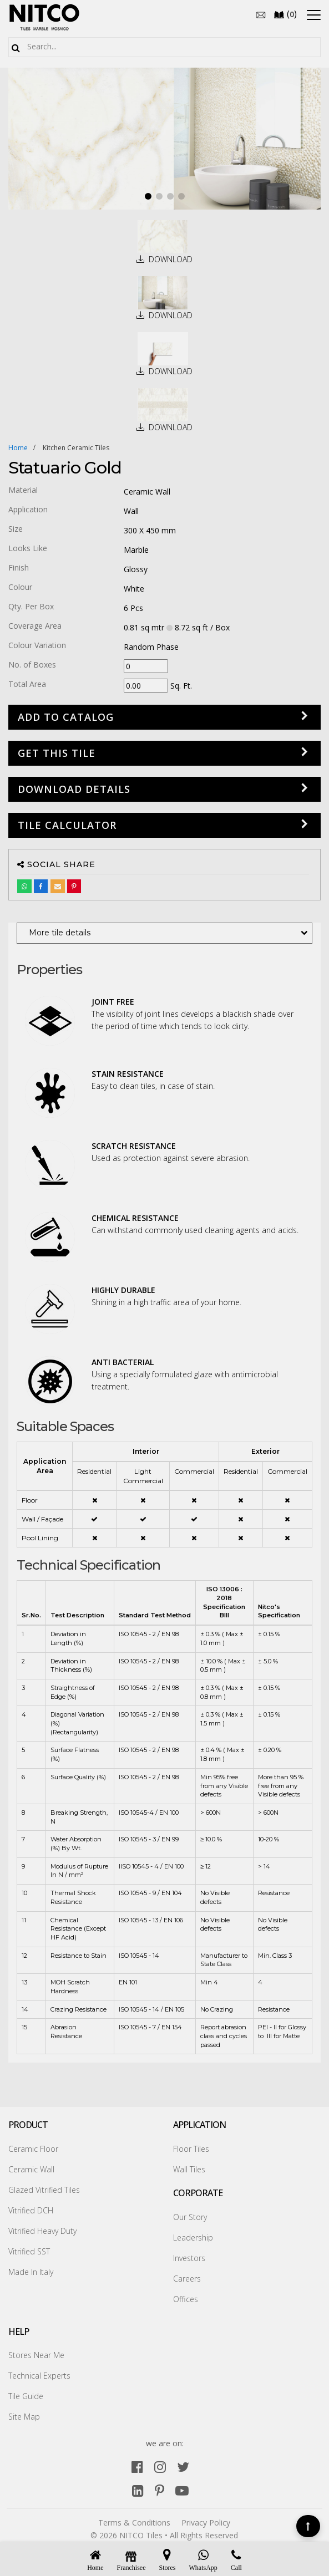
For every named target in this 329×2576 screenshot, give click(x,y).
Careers (187, 2278)
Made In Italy (30, 2272)
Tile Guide (25, 2396)
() (285, 14)
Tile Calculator (67, 825)
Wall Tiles (189, 2169)
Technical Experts (39, 2375)
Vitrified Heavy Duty (42, 2231)
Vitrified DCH (30, 2210)
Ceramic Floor (33, 2149)
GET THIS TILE (56, 753)
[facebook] (137, 2466)
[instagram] (160, 2466)
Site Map (24, 2416)
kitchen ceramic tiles (76, 447)
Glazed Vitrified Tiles (44, 2190)
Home (18, 447)
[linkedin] (138, 2490)
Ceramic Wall (31, 2169)
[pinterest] (159, 2490)
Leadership (193, 2237)
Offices (185, 2299)
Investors (189, 2258)
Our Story (190, 2217)
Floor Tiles (191, 2149)
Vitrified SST (29, 2251)
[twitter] (183, 2466)
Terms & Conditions (134, 2522)
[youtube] (182, 2490)
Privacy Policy (205, 2522)
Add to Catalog (66, 717)
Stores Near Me (36, 2355)
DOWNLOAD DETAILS (74, 789)
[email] (260, 14)
